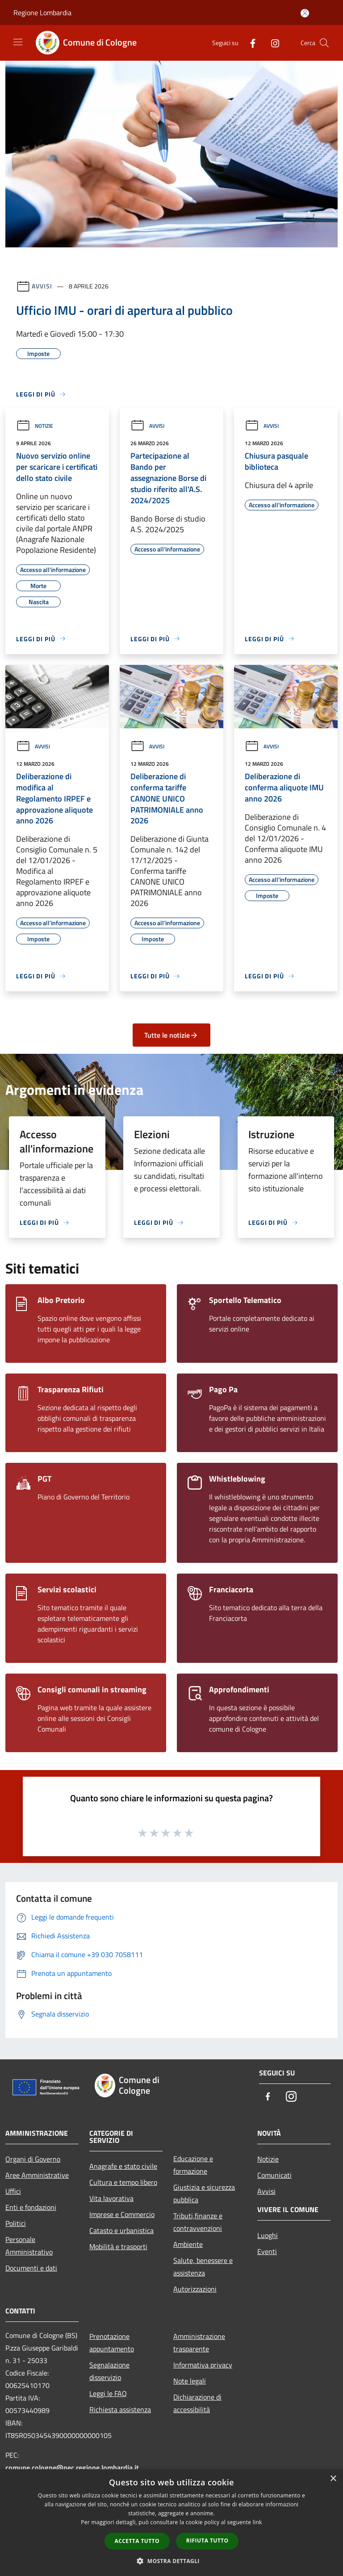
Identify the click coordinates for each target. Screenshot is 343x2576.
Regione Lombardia (42, 12)
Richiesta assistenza (120, 2409)
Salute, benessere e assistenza (203, 2266)
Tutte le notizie (171, 1035)
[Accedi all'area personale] (305, 13)
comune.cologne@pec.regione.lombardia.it (72, 2467)
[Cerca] (324, 43)
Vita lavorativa (111, 2198)
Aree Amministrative (37, 2175)
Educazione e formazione (193, 2164)
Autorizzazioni (195, 2289)
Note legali (189, 2381)
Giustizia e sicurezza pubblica (204, 2193)
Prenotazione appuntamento (111, 2342)
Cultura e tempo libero (123, 2182)
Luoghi (267, 2235)
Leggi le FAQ (108, 2393)
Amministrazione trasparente (199, 2342)
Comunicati (274, 2175)
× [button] (333, 2479)
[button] (171, 2560)
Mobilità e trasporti (118, 2246)
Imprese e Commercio (122, 2214)
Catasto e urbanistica (121, 2230)
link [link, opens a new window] (257, 2522)
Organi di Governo (32, 2159)
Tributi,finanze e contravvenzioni (197, 2222)
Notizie (34, 426)
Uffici (13, 2191)
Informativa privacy (202, 2364)
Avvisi (42, 286)
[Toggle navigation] (18, 42)
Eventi (267, 2251)
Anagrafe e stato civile (123, 2166)
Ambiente (188, 2244)
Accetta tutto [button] (137, 2541)
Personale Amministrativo (29, 2245)
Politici (15, 2223)
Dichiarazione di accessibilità (197, 2403)
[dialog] (171, 2522)
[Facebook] (249, 43)
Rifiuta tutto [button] (207, 2540)
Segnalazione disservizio (109, 2371)
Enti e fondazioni (30, 2207)
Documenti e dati (31, 2268)
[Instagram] (271, 43)
